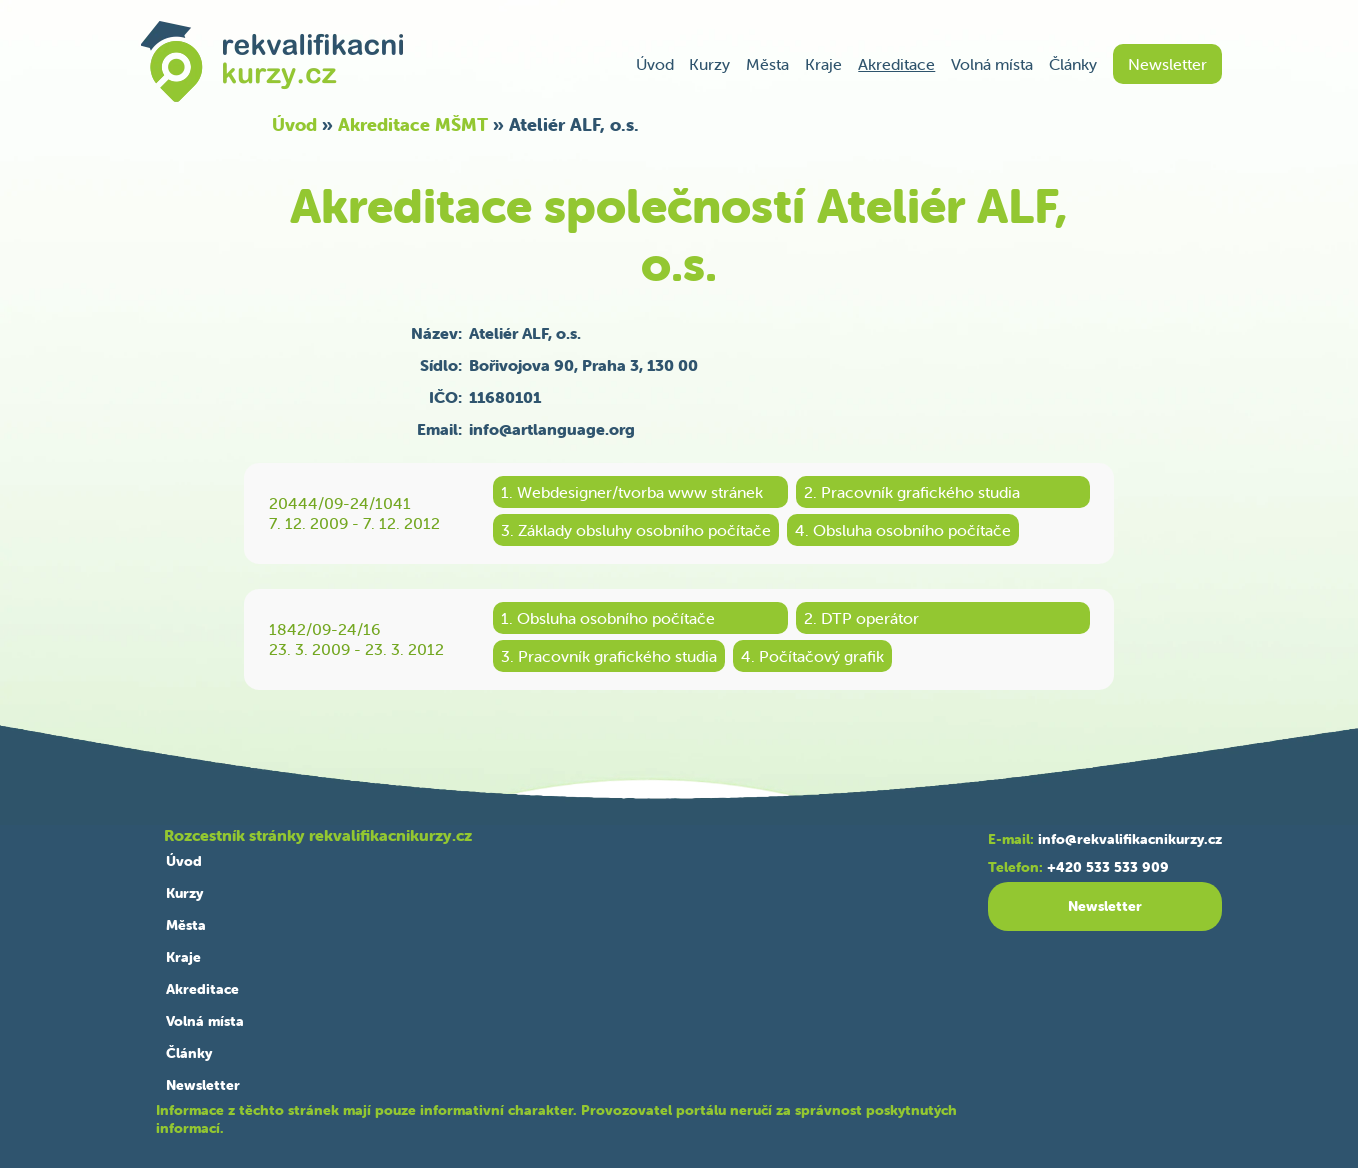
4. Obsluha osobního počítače (903, 530)
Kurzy (709, 64)
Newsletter (1167, 64)
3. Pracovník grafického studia (609, 656)
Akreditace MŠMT (413, 124)
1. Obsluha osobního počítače (608, 618)
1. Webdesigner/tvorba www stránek (632, 492)
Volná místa (992, 64)
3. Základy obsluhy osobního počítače (636, 530)
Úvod (655, 64)
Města (767, 64)
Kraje (823, 64)
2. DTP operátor (861, 618)
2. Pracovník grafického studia (912, 492)
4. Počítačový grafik (812, 656)
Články (1073, 64)
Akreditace (896, 64)
